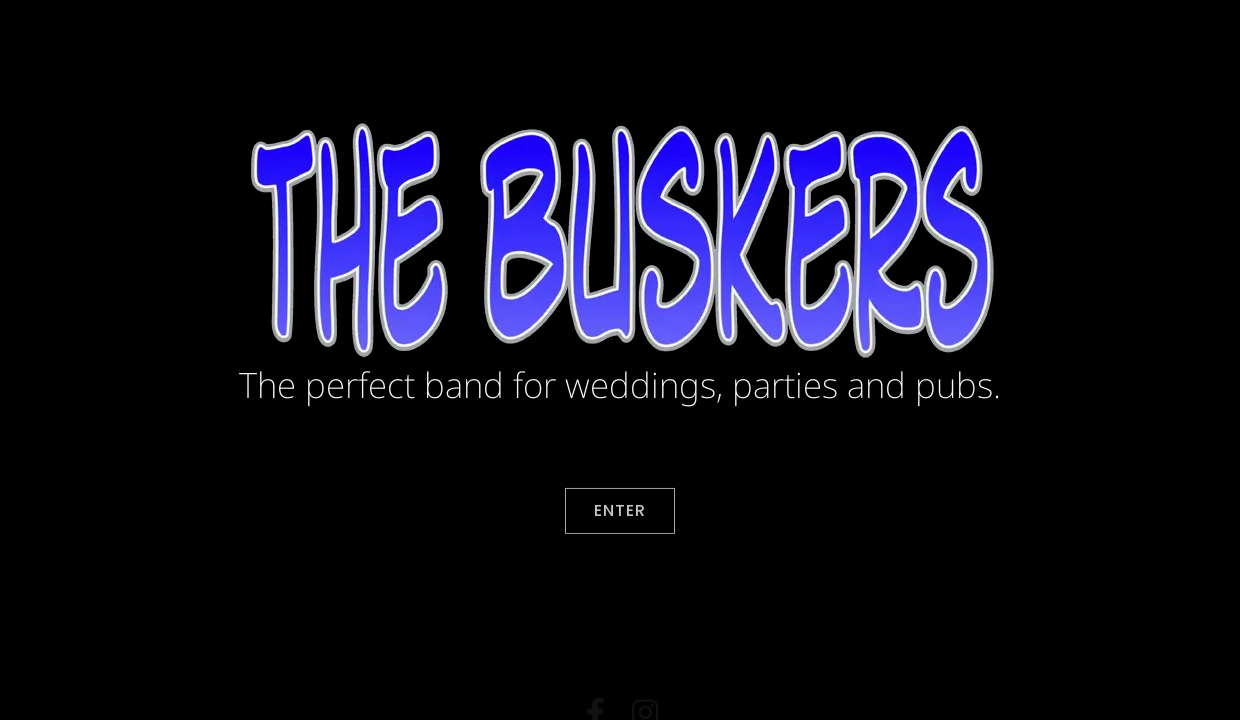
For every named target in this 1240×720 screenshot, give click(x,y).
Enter (620, 512)
